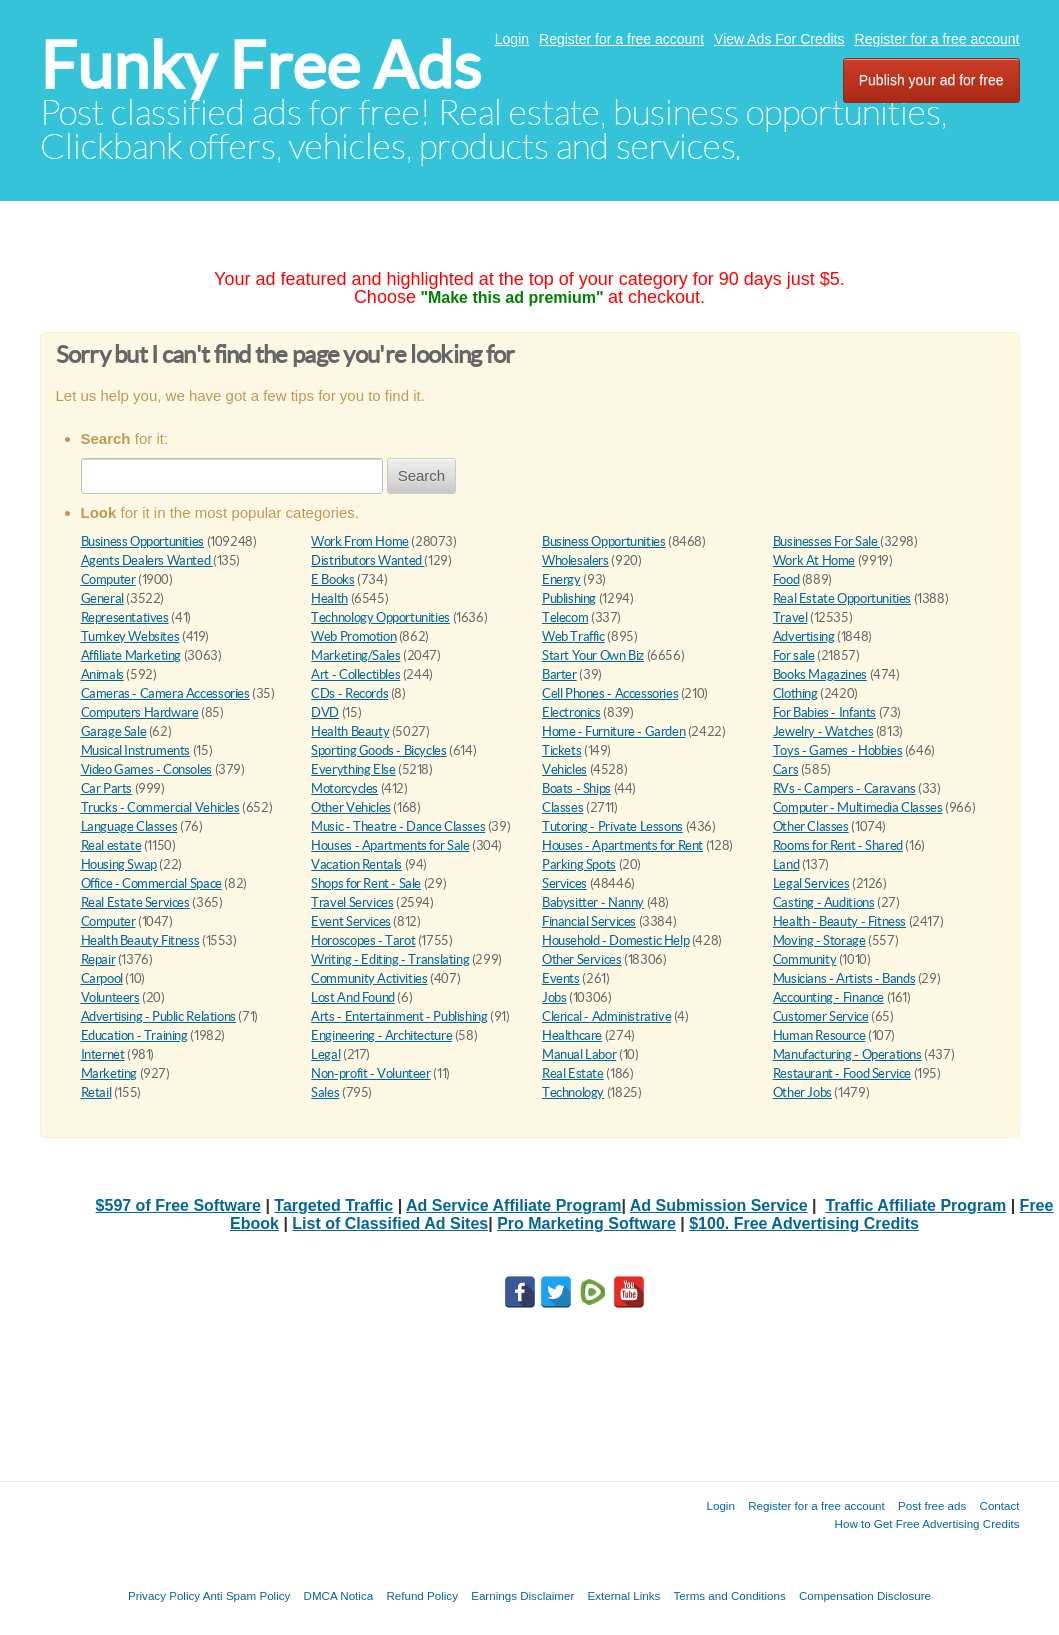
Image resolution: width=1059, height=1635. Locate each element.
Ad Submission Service (719, 1205)
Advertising (804, 636)
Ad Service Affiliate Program (513, 1205)
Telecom (565, 617)
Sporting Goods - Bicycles (378, 750)
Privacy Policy (164, 1595)
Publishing (569, 598)
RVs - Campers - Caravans (844, 788)
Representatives (125, 617)
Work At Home (814, 560)
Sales (325, 1092)
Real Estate (573, 1073)
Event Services (351, 921)
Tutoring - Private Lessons (612, 826)
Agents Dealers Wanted (147, 560)
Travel (790, 617)
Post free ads (932, 1505)
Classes (562, 807)
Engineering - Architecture (381, 1035)
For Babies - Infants (824, 712)
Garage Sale (114, 731)
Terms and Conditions (730, 1595)
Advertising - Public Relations (158, 1016)
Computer (108, 579)
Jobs (554, 997)
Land (786, 864)
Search (422, 475)
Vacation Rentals (356, 864)
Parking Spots (579, 864)
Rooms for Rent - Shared (838, 845)
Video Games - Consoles (146, 769)
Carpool (102, 978)
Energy (561, 579)
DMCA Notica (339, 1595)
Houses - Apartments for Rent (622, 845)
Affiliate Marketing (131, 655)
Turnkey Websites (130, 636)
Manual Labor (579, 1054)
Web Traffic (573, 636)
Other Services (582, 959)
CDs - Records (349, 693)
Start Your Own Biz (593, 655)
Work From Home (360, 541)
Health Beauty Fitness (140, 940)
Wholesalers (575, 560)
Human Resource (819, 1035)
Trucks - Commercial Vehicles (160, 807)
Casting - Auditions (824, 902)
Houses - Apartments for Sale (390, 845)
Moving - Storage (819, 940)
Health (329, 598)
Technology (573, 1092)
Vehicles (564, 769)
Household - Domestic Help (615, 940)
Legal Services (811, 883)
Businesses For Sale (826, 541)
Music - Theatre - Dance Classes (398, 826)
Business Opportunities (142, 541)
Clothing (795, 693)
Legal (325, 1054)
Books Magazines (820, 674)
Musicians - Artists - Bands (844, 978)
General (102, 598)
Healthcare (572, 1035)
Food (786, 579)
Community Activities (369, 978)
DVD (325, 712)
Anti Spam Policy (247, 1595)
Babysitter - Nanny (593, 902)
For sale (794, 655)
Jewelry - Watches (823, 731)
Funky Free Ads (260, 65)
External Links (624, 1595)
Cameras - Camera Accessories (165, 693)
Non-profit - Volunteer (370, 1073)
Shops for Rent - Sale (366, 883)
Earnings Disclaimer (522, 1595)
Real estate (111, 845)
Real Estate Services (135, 902)
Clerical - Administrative (606, 1016)
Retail (96, 1092)
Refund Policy (422, 1595)
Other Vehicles (351, 807)
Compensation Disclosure (865, 1595)
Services (564, 883)
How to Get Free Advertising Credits (927, 1523)
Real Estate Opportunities (842, 598)
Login (512, 39)
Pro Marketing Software (586, 1223)
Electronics (571, 712)
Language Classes (129, 826)
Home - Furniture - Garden (613, 731)
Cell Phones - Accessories (610, 693)
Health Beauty (350, 731)
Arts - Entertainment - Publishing (399, 1016)
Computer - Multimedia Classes (858, 807)
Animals (102, 674)
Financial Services (589, 921)
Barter (559, 674)
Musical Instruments (136, 750)
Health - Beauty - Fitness (839, 921)
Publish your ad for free (931, 80)
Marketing (109, 1073)
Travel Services (352, 902)
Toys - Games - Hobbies (837, 750)
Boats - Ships (576, 788)
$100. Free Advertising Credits (804, 1223)
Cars (785, 769)
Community (805, 959)
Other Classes (811, 826)
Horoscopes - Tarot (363, 940)
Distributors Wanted (367, 560)
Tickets (561, 750)
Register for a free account (621, 39)
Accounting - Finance (828, 997)
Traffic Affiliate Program (915, 1205)
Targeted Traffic (333, 1205)
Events (561, 978)
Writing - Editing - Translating (390, 959)
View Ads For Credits (779, 39)
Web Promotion (353, 636)
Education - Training (134, 1035)
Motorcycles (344, 788)
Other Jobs (802, 1092)
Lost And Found (353, 997)
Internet (103, 1054)
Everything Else (353, 769)
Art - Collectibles (355, 674)
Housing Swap (119, 864)
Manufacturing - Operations (847, 1054)
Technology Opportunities (380, 617)
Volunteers (110, 997)
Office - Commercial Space (151, 883)
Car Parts (107, 788)
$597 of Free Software (178, 1205)
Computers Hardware (140, 712)
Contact (1000, 1505)
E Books (332, 579)
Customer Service (821, 1016)
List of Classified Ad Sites (390, 1223)
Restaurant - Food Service (842, 1073)
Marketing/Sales (355, 655)
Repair (98, 959)
